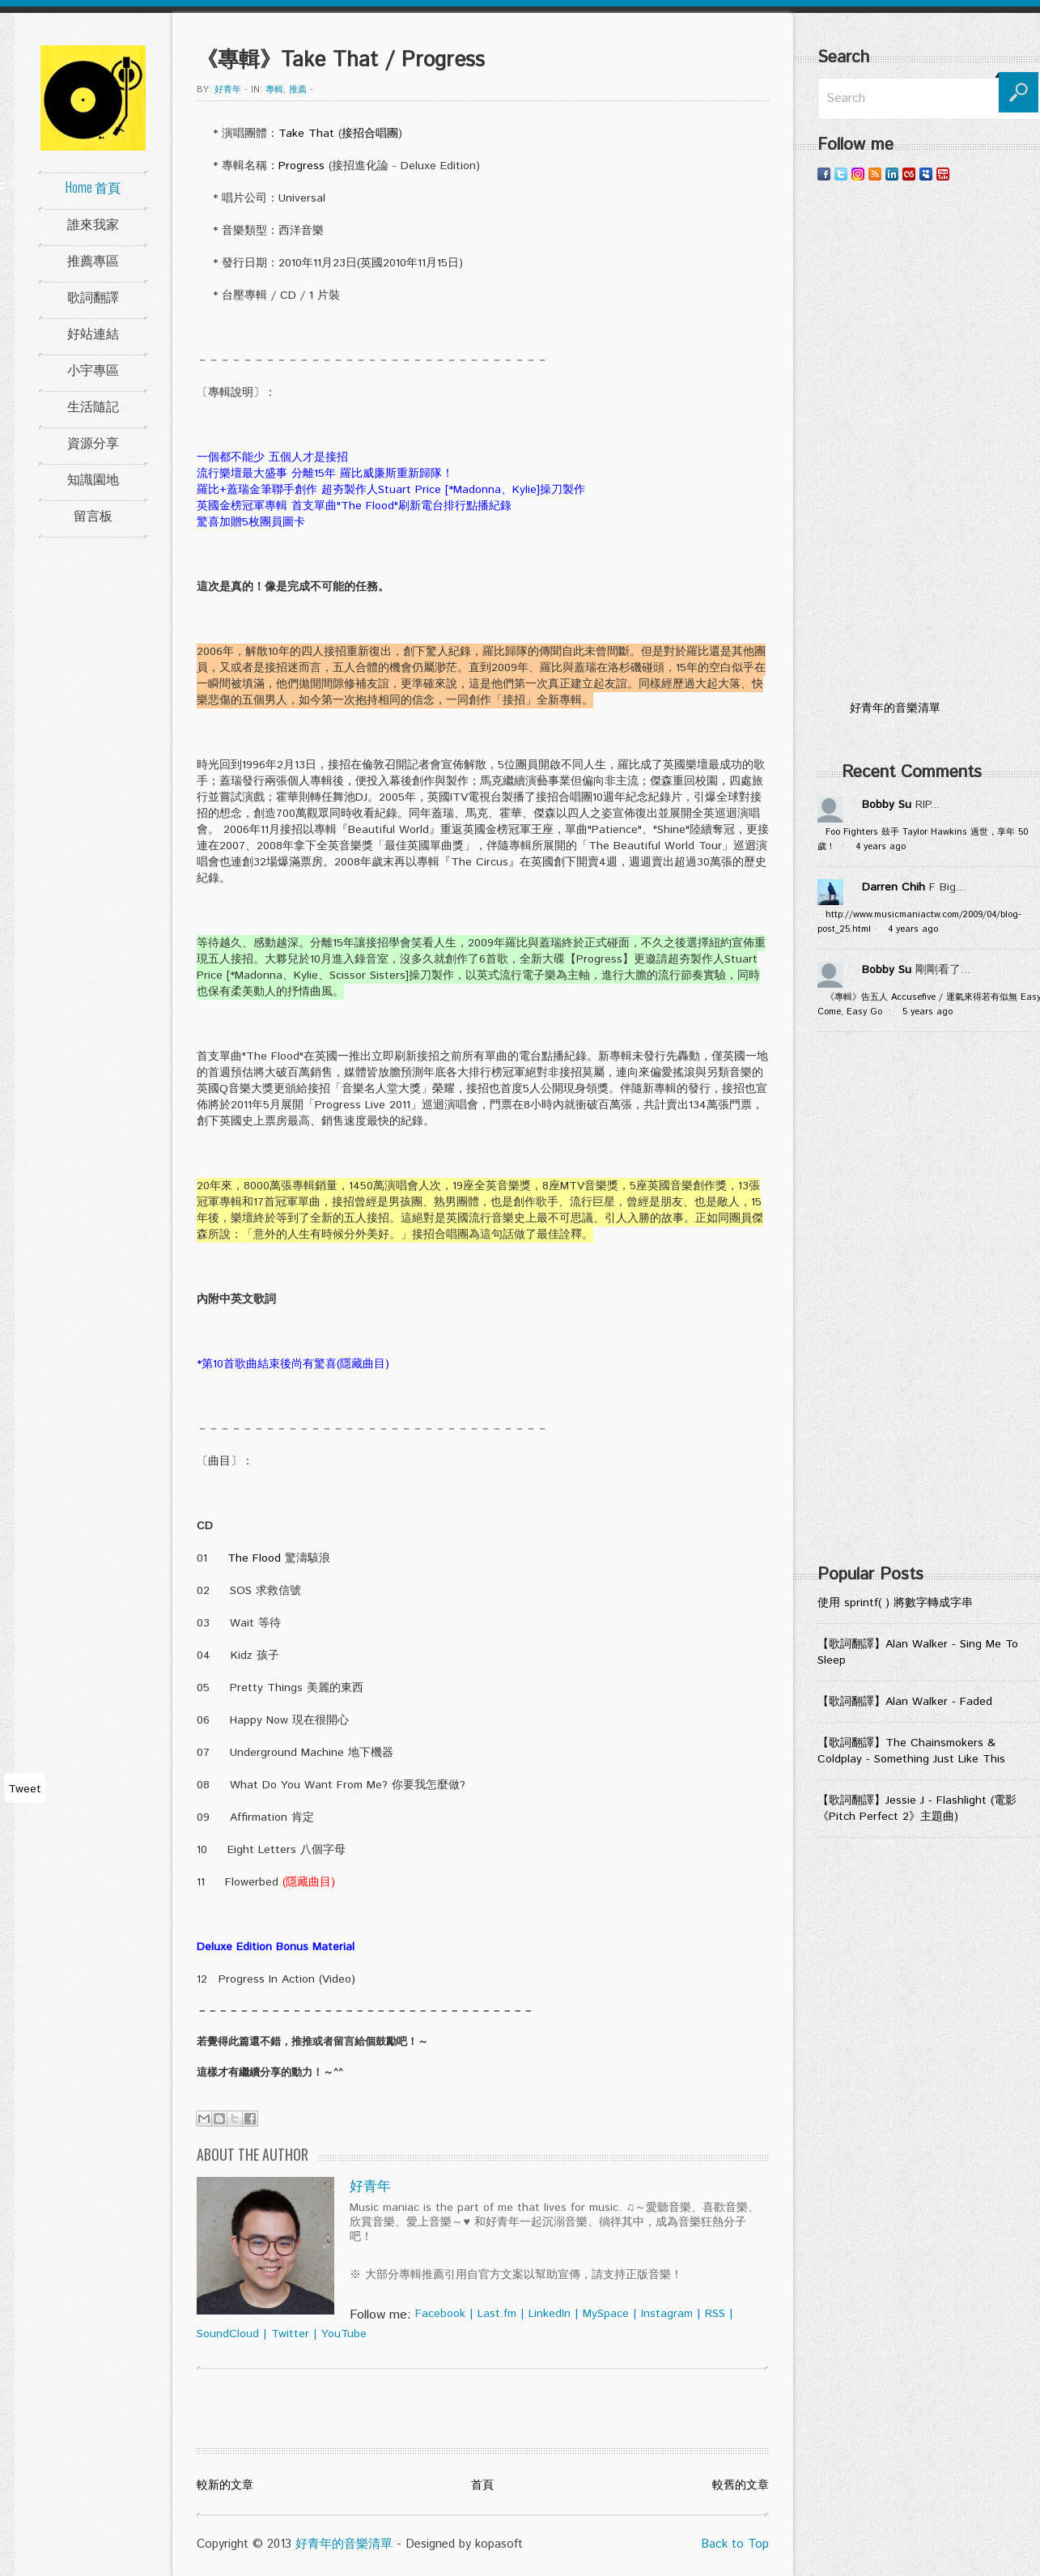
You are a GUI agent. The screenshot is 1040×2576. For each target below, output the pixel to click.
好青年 (227, 89)
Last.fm (497, 2314)
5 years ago (927, 1011)
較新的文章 (225, 2485)
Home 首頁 (93, 187)
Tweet (24, 1789)
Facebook (440, 2314)
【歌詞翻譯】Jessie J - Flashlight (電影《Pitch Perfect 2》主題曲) (917, 1808)
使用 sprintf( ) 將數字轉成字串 (895, 1603)
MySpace (606, 2314)
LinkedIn (549, 2314)
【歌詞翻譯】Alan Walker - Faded (904, 1702)
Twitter (290, 2334)
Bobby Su (886, 805)
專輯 (274, 89)
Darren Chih (893, 887)
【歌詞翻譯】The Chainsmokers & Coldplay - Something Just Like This (911, 1751)
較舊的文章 (740, 2485)
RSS (715, 2314)
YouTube (344, 2334)
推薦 (298, 89)
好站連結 (93, 332)
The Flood (254, 1558)
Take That (306, 133)
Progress (301, 166)
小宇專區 (93, 369)
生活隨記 (93, 405)
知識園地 (93, 478)
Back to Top (735, 2544)
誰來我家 (93, 223)
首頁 (482, 2485)
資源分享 (93, 442)
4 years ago (880, 846)
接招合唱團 (370, 133)
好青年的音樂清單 (344, 2544)
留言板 (93, 515)
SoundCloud (228, 2334)
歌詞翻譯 (93, 296)
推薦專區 (93, 260)
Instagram (667, 2314)
